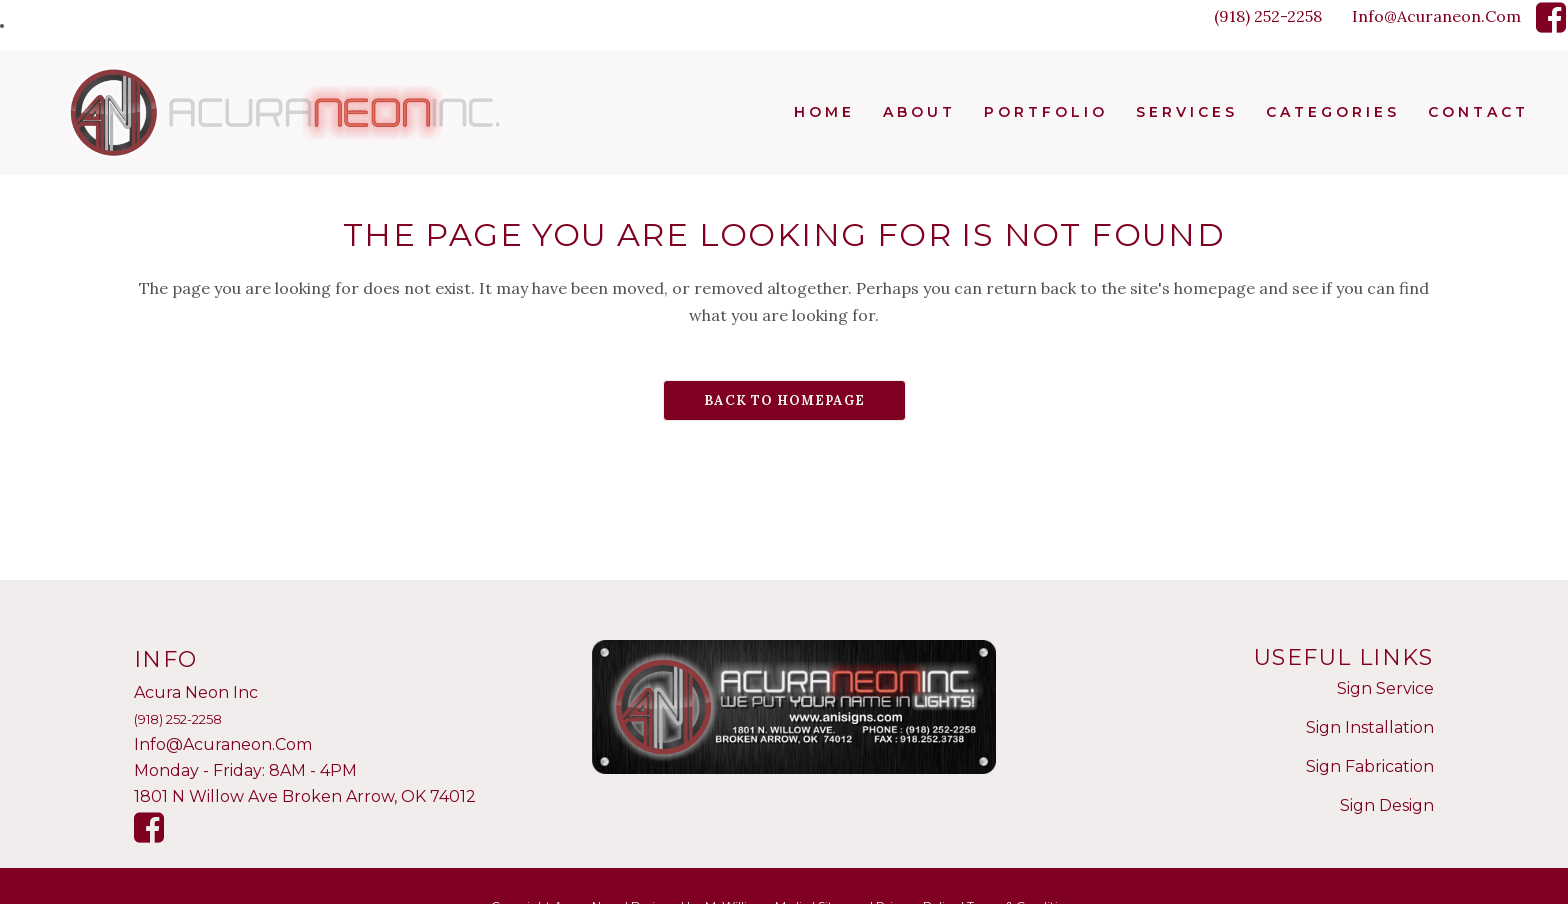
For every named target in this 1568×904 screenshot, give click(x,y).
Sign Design (1387, 805)
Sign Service (1385, 688)
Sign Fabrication (1370, 766)
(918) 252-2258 (1268, 16)
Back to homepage (784, 400)
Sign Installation (1370, 727)
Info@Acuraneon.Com (1436, 16)
